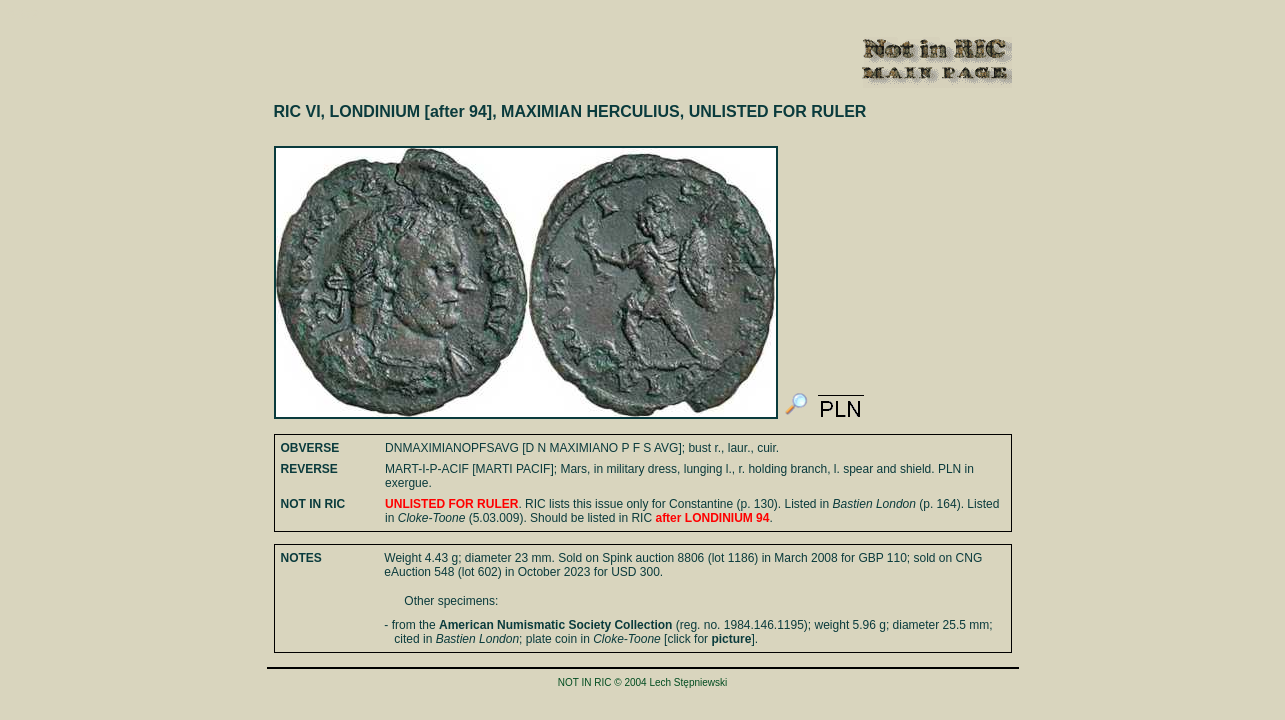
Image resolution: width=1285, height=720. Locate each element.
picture (731, 639)
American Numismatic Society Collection (555, 625)
